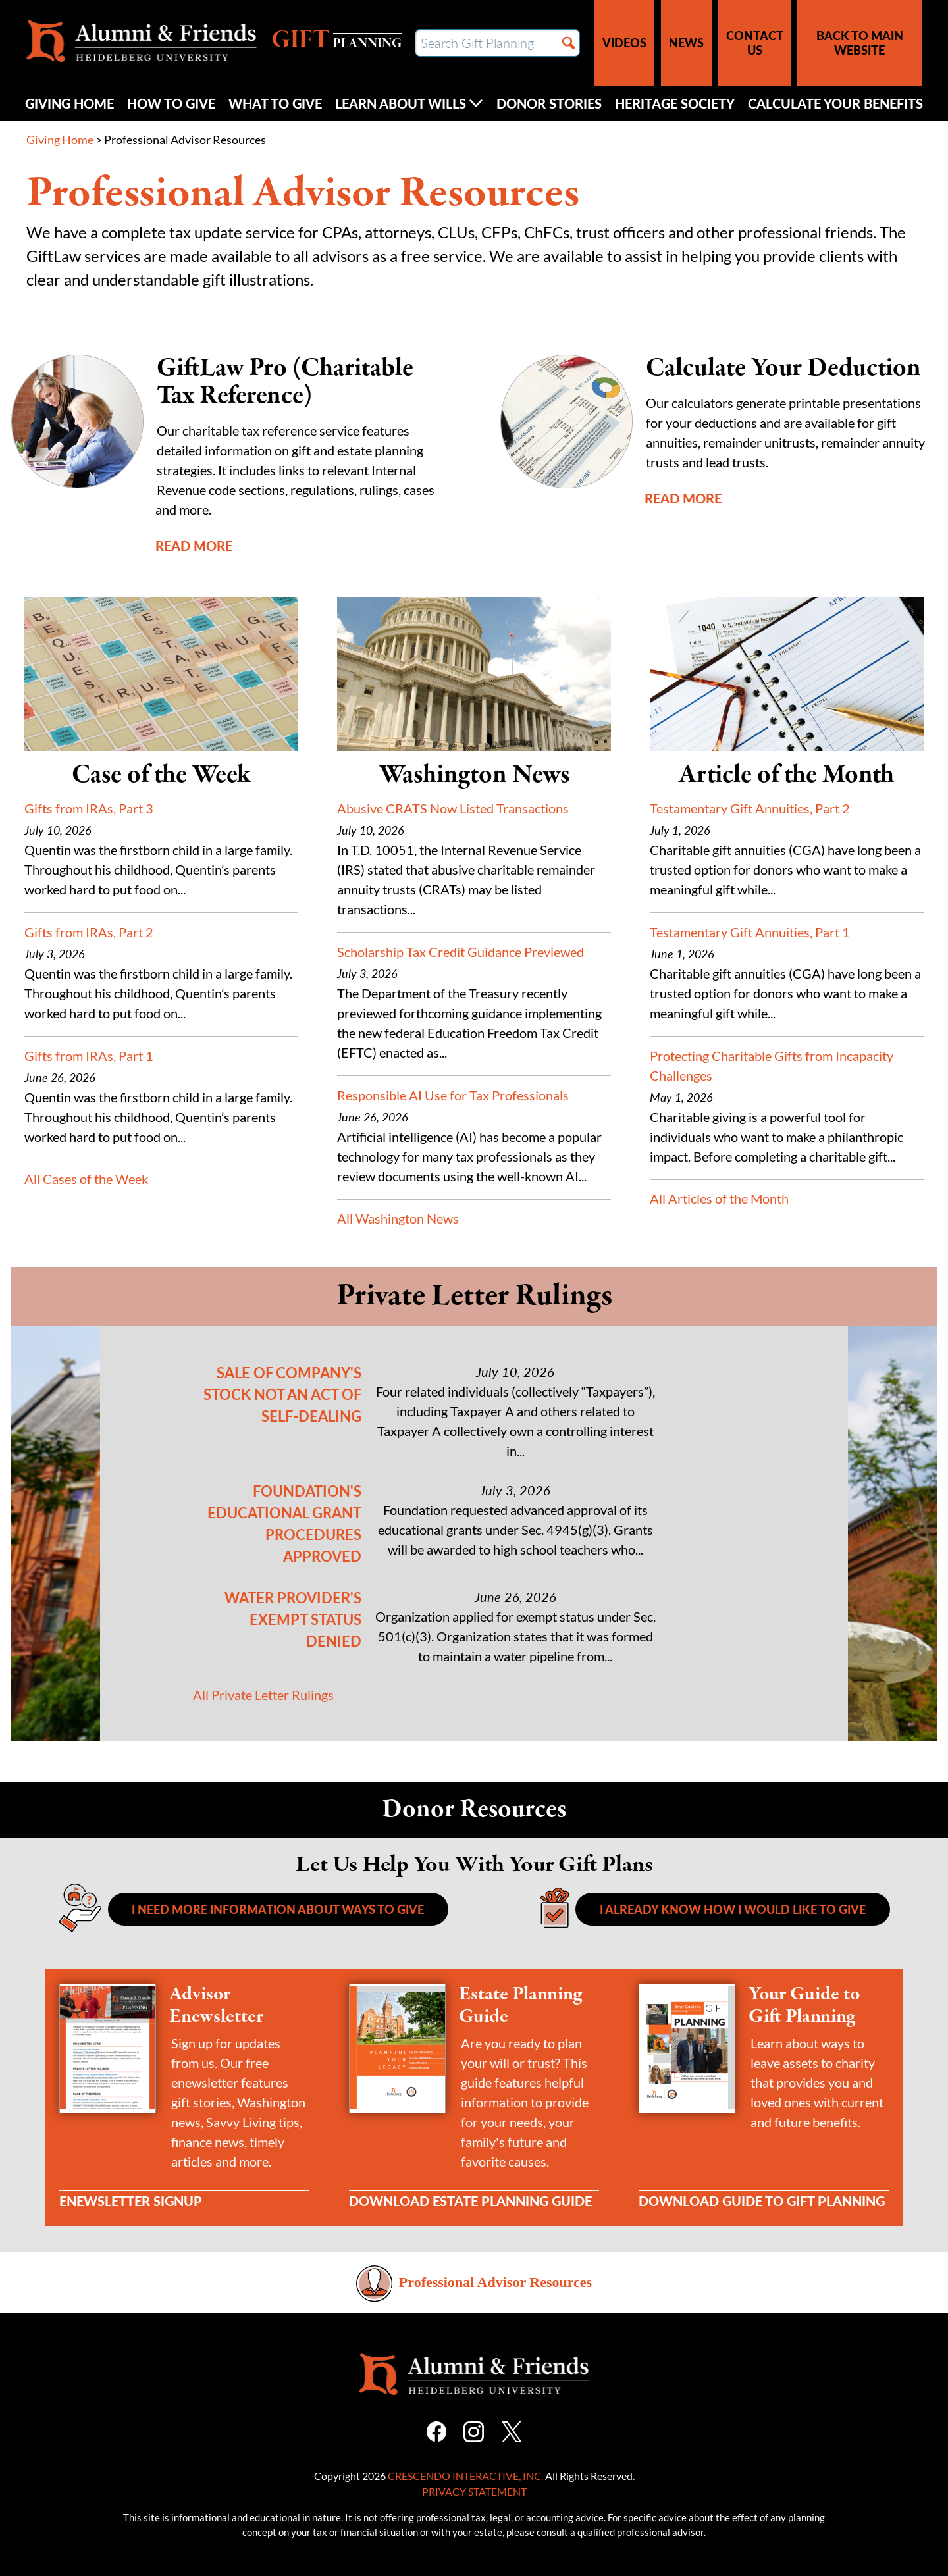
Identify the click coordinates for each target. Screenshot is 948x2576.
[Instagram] (474, 2430)
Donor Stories (549, 103)
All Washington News (398, 1218)
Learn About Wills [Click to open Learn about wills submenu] (409, 103)
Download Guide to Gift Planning (762, 2201)
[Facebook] (436, 2430)
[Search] (569, 43)
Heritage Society (675, 103)
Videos (624, 42)
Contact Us (754, 42)
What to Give (275, 103)
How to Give (171, 103)
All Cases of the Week (86, 1179)
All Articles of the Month (719, 1198)
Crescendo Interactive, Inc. (465, 2475)
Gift (336, 41)
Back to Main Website (859, 42)
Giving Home (69, 103)
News (686, 42)
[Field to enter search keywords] (497, 43)
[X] (511, 2430)
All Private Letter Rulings (263, 1695)
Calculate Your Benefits (835, 103)
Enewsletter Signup (130, 2201)
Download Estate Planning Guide (470, 2201)
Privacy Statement (474, 2491)
